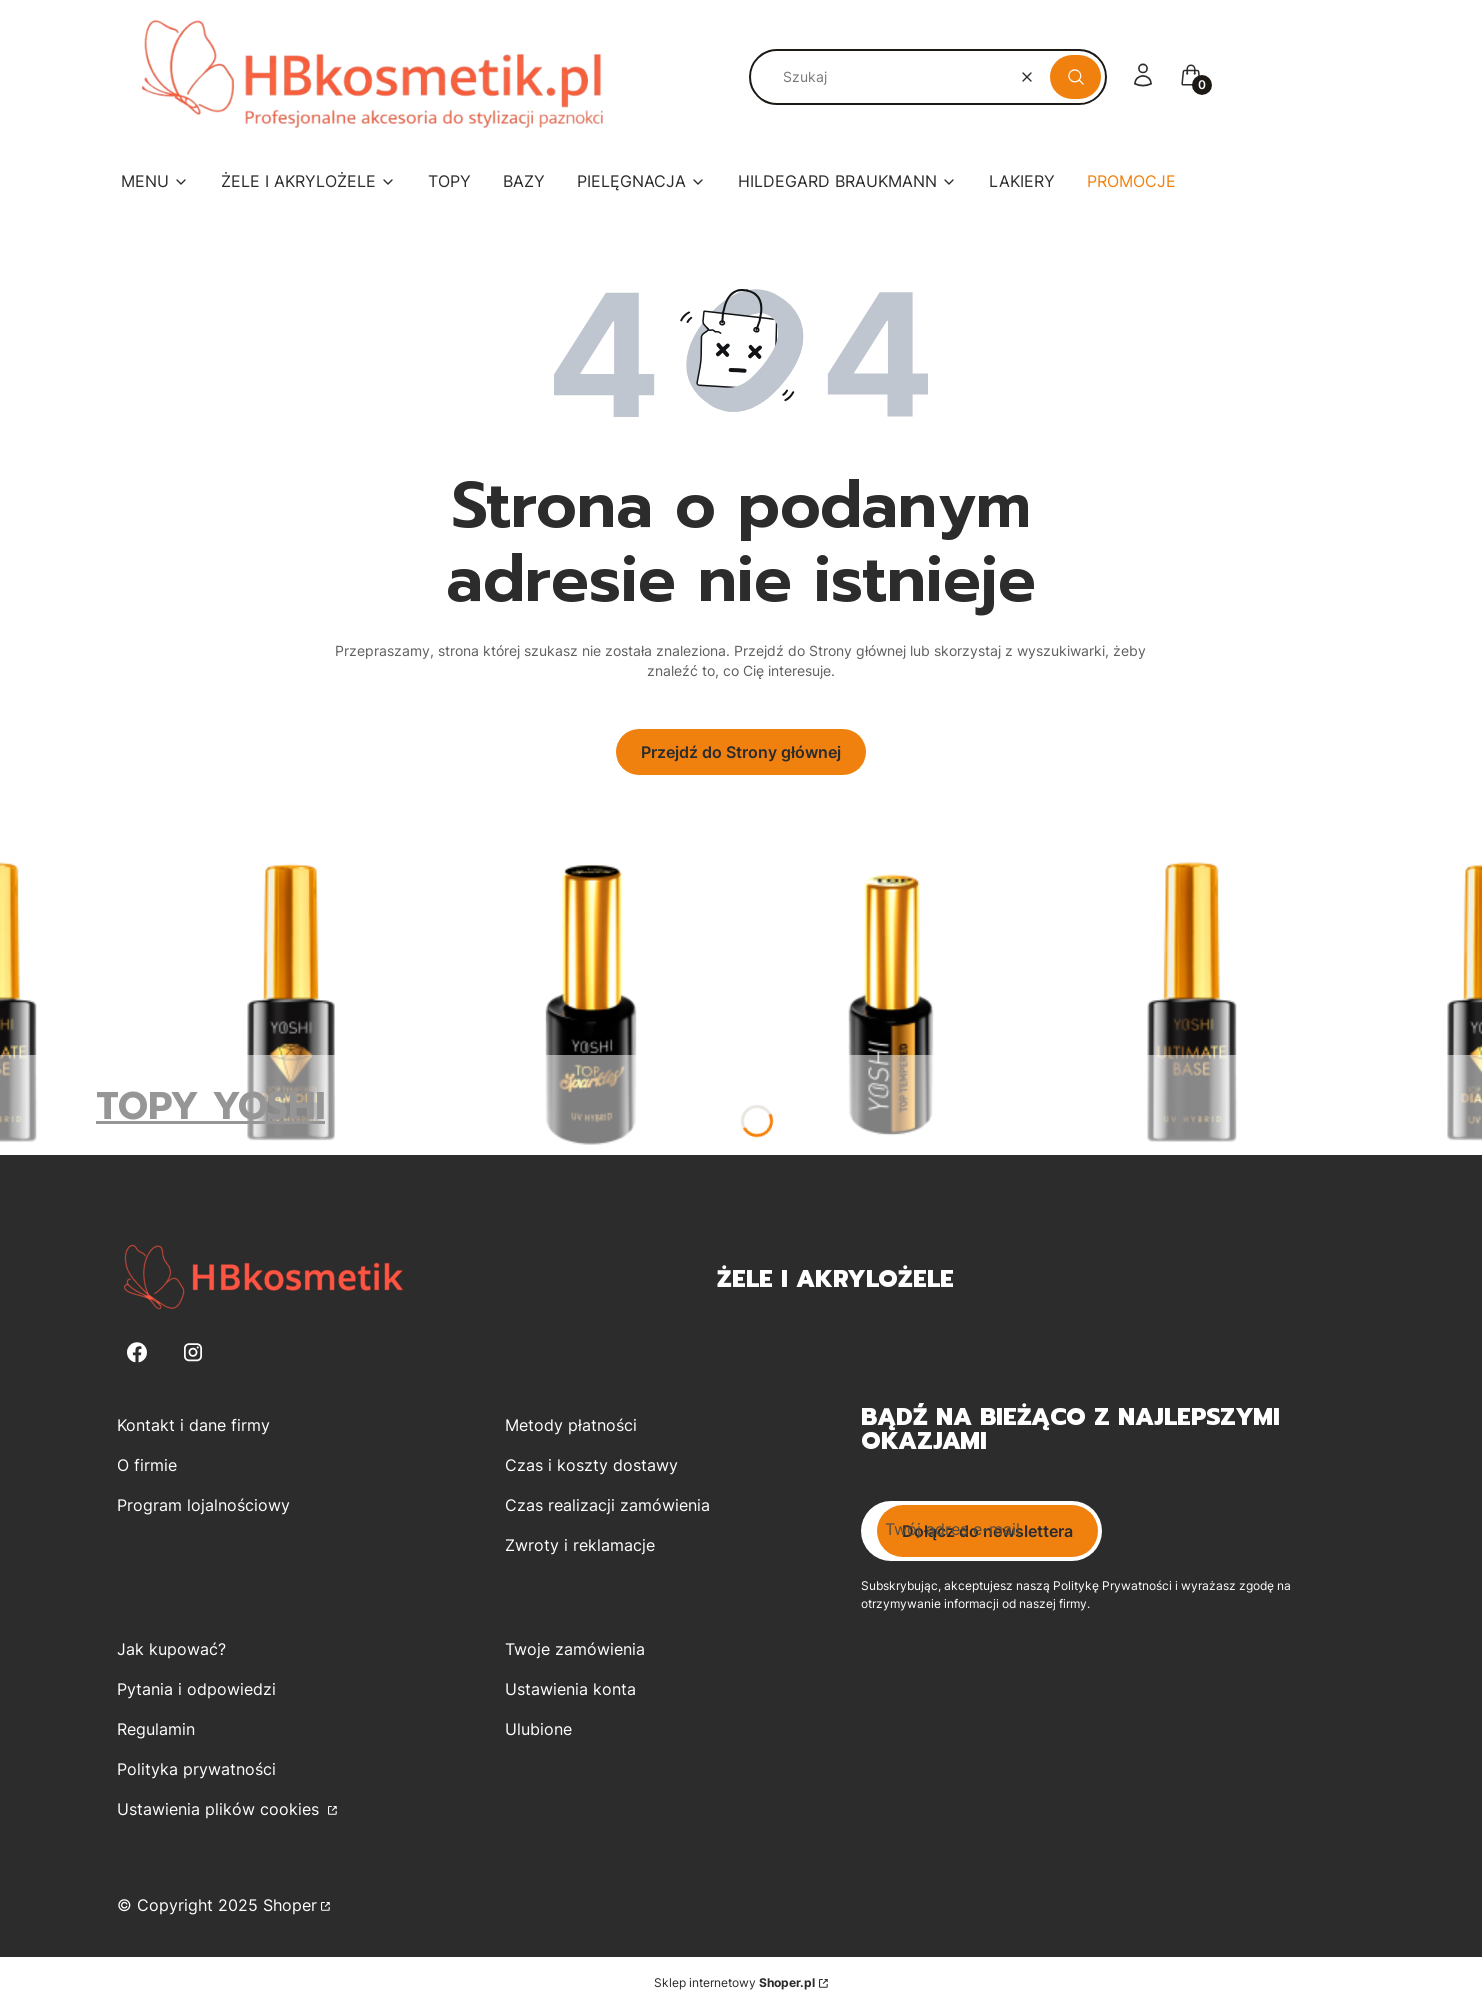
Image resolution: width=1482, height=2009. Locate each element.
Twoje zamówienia (575, 1649)
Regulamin (156, 1729)
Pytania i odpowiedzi (196, 1689)
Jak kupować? (171, 1649)
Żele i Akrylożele (835, 1279)
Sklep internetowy (734, 1982)
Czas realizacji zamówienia (607, 1505)
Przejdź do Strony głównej (741, 752)
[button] (1075, 77)
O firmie (147, 1465)
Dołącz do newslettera (987, 1531)
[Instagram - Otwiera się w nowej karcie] (193, 1352)
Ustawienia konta (570, 1689)
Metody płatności (571, 1425)
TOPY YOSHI (210, 1106)
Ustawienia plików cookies (220, 1809)
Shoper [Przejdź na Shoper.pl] (290, 1905)
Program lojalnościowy (203, 1505)
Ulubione (538, 1729)
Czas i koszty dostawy (591, 1465)
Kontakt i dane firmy (193, 1425)
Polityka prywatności (196, 1769)
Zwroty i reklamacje (580, 1545)
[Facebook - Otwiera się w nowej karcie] (137, 1352)
